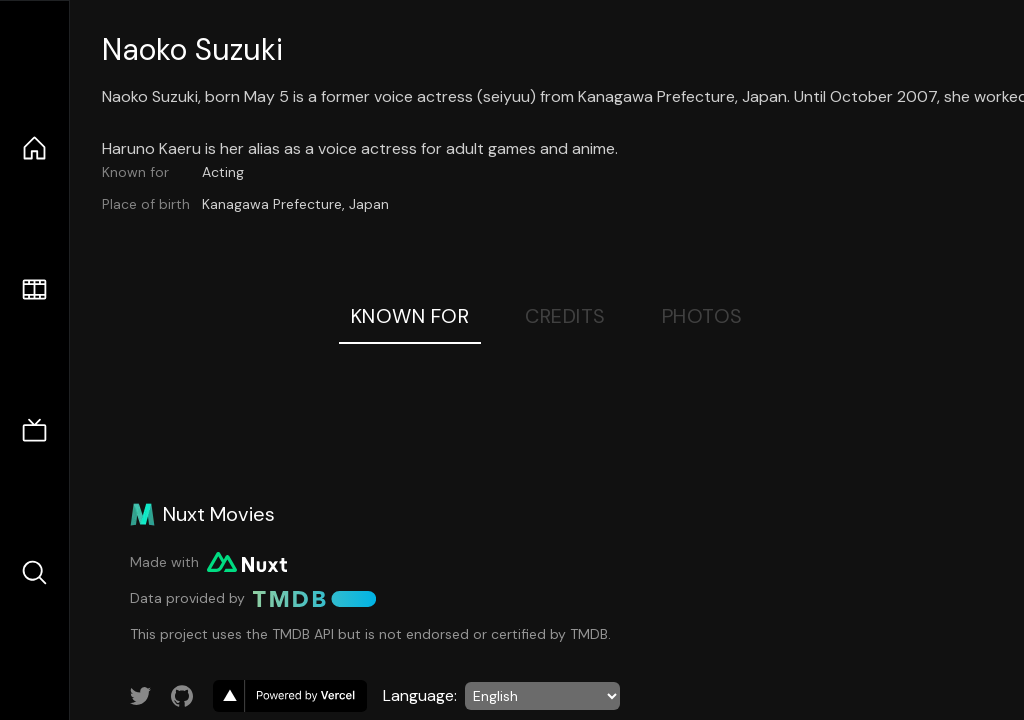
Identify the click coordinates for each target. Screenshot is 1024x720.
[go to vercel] (290, 696)
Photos (702, 316)
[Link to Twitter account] (141, 696)
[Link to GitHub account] (182, 696)
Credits (565, 316)
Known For (410, 316)
